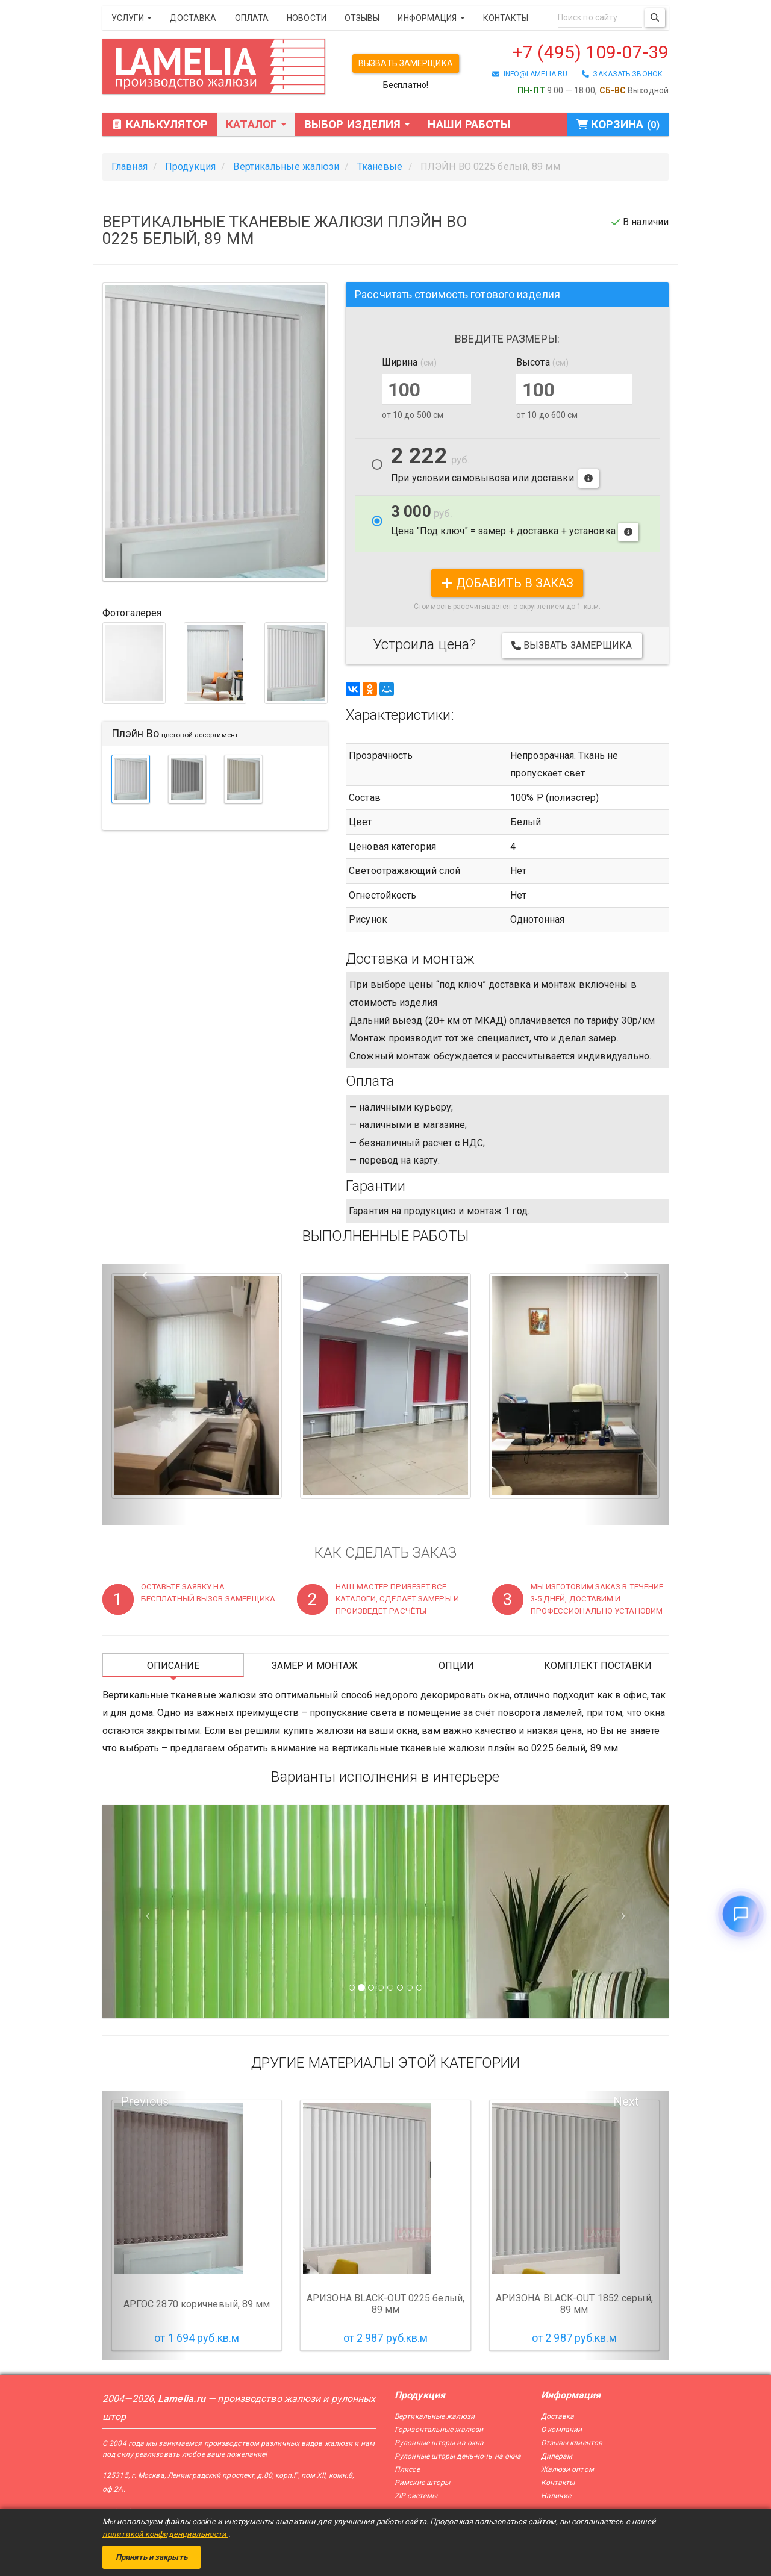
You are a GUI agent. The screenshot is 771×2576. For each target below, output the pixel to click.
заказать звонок (622, 74)
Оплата (252, 18)
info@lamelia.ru (529, 74)
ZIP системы (416, 2496)
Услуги (131, 18)
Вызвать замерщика (405, 63)
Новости (306, 18)
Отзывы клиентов (572, 2443)
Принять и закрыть (151, 2557)
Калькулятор (159, 124)
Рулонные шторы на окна (439, 2443)
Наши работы (469, 124)
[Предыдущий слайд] (144, 1911)
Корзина (618, 124)
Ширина (409, 362)
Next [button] (626, 2101)
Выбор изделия (357, 124)
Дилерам (557, 2456)
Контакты (506, 18)
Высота (542, 362)
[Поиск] (655, 17)
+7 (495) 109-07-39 (591, 52)
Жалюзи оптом (567, 2469)
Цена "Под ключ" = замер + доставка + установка (514, 522)
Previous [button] (145, 2101)
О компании (561, 2429)
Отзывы (362, 18)
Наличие (556, 2496)
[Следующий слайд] (626, 1911)
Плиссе (407, 2469)
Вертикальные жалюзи (435, 2416)
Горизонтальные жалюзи (439, 2429)
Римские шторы (422, 2482)
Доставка (193, 18)
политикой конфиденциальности (165, 2534)
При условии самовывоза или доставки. (495, 467)
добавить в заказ (507, 583)
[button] (144, 1395)
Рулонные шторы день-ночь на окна (458, 2456)
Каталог (256, 124)
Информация (431, 18)
